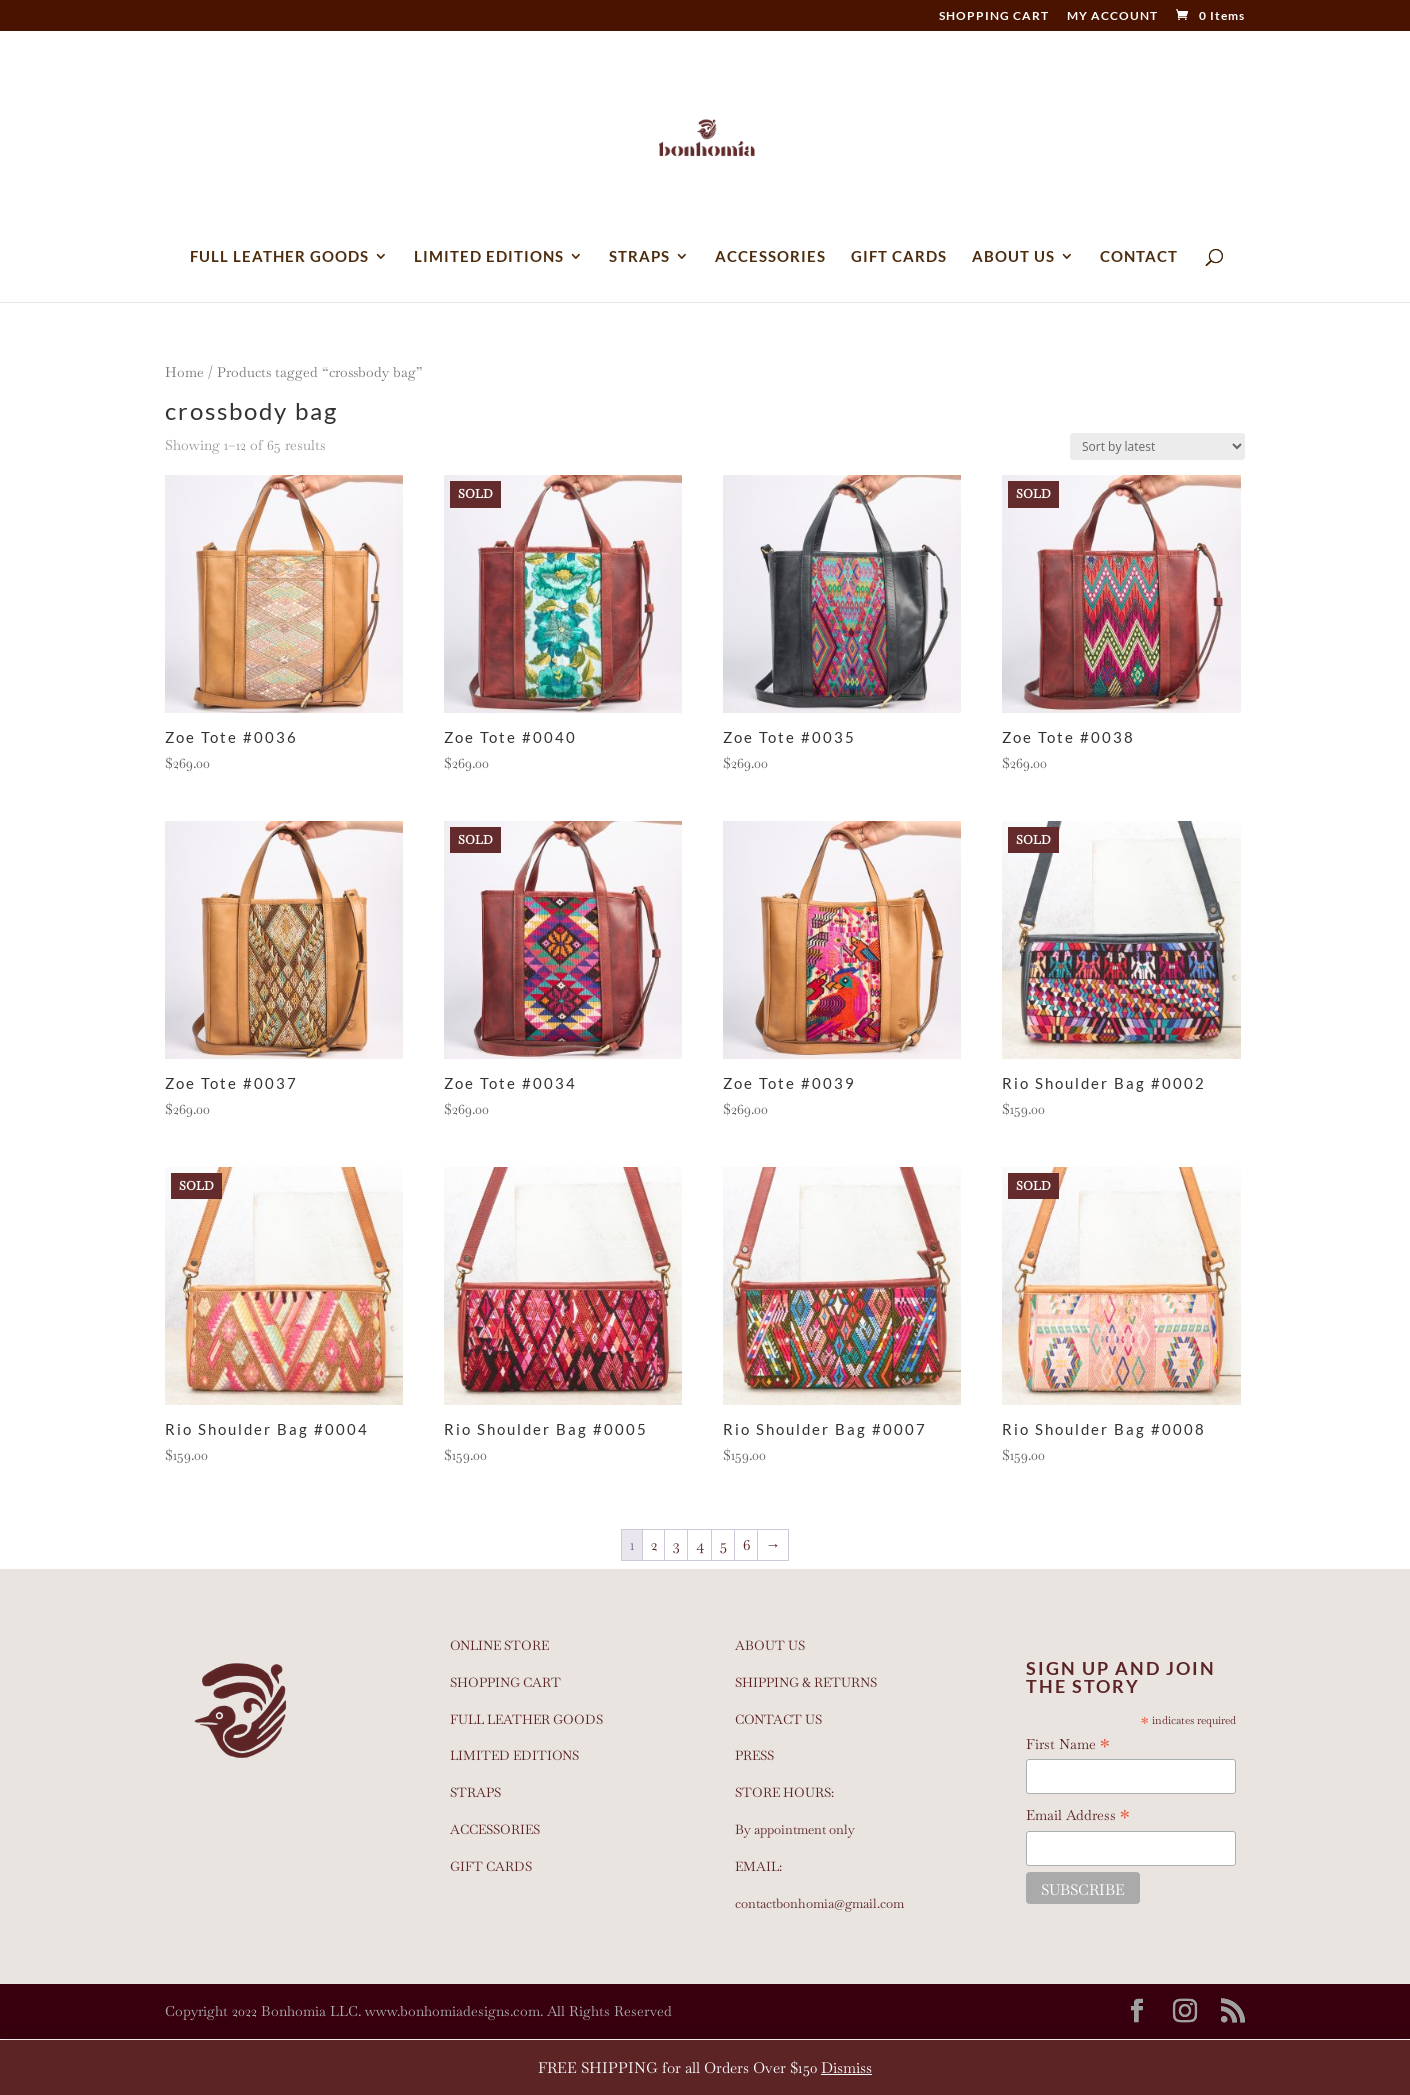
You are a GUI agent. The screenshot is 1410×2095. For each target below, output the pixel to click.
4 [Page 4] (700, 1544)
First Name (1068, 1745)
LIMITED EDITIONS (489, 257)
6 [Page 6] (746, 1544)
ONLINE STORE (499, 1645)
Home (184, 372)
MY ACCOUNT (1112, 16)
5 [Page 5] (723, 1544)
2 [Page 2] (654, 1544)
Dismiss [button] (846, 2067)
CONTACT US (778, 1719)
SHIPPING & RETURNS (806, 1682)
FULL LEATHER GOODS (279, 257)
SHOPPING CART (994, 16)
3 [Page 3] (676, 1544)
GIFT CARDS (899, 257)
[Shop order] (1157, 446)
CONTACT (1139, 257)
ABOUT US (1013, 257)
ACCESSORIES (770, 257)
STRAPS (639, 257)
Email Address (1078, 1816)
